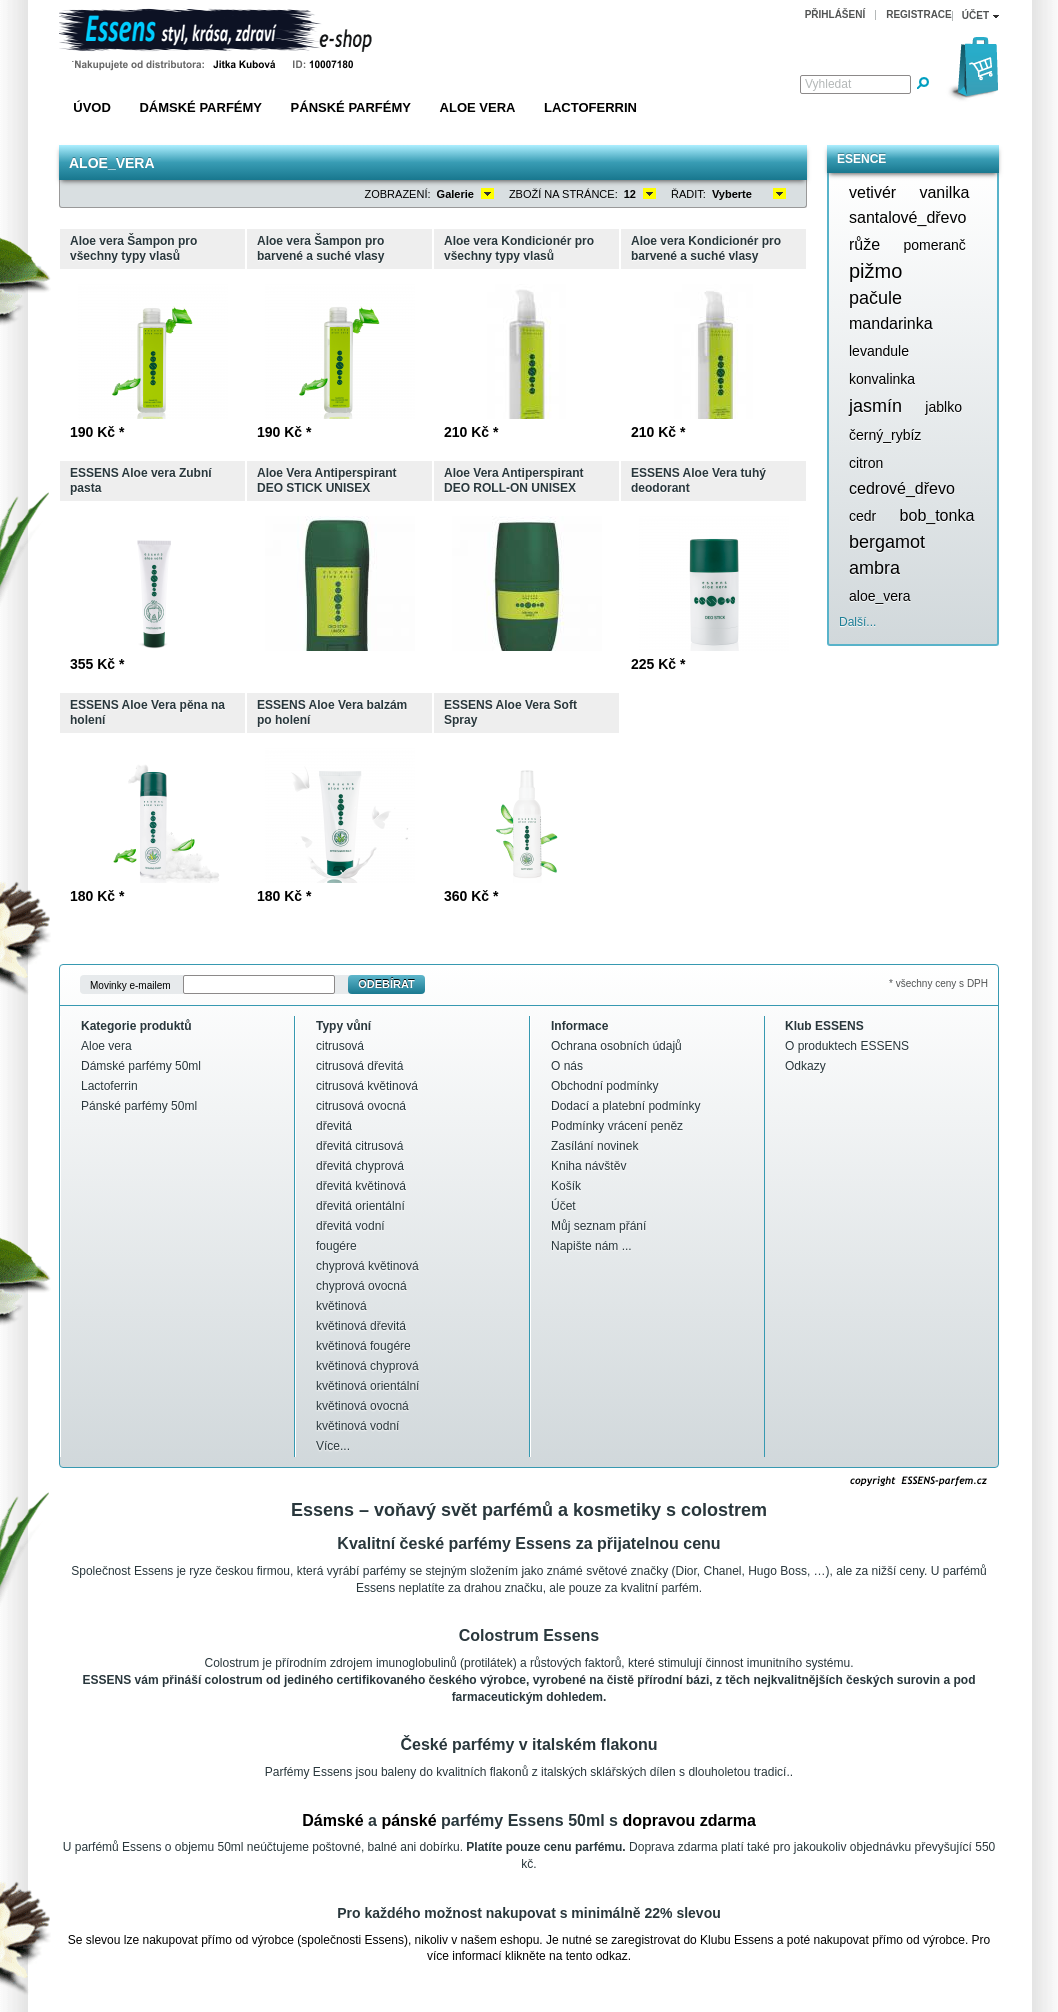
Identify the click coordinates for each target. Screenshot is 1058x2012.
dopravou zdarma (688, 1820)
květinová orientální (367, 1386)
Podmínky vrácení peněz (617, 1126)
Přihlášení (835, 14)
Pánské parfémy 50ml (139, 1106)
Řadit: (688, 194)
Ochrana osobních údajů (616, 1046)
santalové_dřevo (907, 217)
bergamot (887, 542)
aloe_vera (880, 596)
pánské (408, 1820)
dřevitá (334, 1126)
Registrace (919, 14)
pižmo (875, 271)
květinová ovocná (362, 1406)
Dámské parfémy (200, 107)
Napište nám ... (591, 1246)
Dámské (332, 1820)
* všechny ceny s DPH (938, 983)
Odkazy (805, 1066)
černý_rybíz (885, 435)
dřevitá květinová (361, 1186)
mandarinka (891, 323)
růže (864, 244)
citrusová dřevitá (359, 1066)
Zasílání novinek (594, 1146)
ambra (874, 568)
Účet (563, 1206)
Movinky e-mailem (130, 984)
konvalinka (882, 379)
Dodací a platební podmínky (625, 1106)
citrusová (340, 1046)
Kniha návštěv (588, 1166)
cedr (862, 516)
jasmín (875, 406)
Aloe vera (478, 107)
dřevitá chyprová (360, 1166)
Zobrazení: (398, 194)
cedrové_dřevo (902, 488)
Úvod (92, 107)
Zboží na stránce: (563, 194)
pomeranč (934, 245)
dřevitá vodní (350, 1226)
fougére (336, 1246)
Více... (333, 1446)
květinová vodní (357, 1426)
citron (866, 463)
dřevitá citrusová (359, 1146)
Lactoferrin (590, 107)
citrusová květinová (367, 1086)
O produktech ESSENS (847, 1046)
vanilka (944, 192)
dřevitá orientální (360, 1206)
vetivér (872, 192)
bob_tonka (937, 515)
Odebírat (386, 984)
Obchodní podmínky (604, 1086)
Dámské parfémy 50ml (141, 1066)
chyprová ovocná (361, 1286)
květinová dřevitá (361, 1326)
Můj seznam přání (598, 1226)
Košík (566, 1186)
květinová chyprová (367, 1366)
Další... (857, 622)
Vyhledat (828, 84)
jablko (943, 407)
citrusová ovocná (361, 1106)
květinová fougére (363, 1346)
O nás (567, 1066)
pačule (875, 298)
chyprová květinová (367, 1266)
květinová (341, 1306)
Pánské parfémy (351, 107)
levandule (879, 351)
